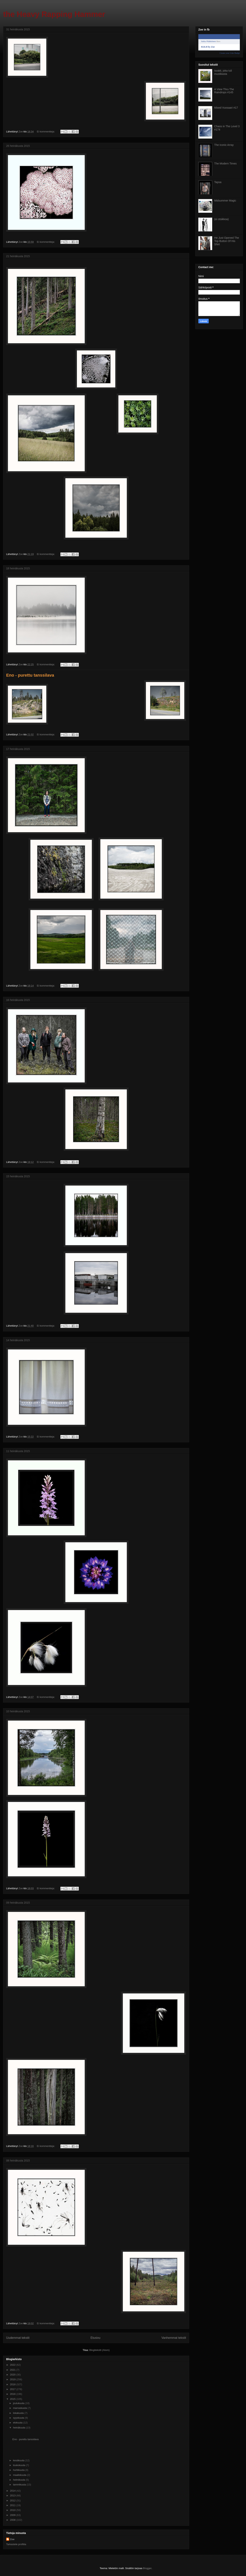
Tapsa (217, 182)
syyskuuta (19, 2417)
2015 (13, 2399)
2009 (13, 2515)
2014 (13, 2490)
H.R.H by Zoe (208, 46)
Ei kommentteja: (46, 131)
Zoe (12, 2539)
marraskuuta (20, 2408)
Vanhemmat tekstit (173, 2337)
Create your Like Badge (230, 53)
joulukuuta (19, 2403)
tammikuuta (20, 2484)
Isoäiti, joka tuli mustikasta (223, 72)
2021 (13, 2369)
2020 (13, 2374)
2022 (13, 2364)
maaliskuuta (20, 2475)
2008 (13, 2519)
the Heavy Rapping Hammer (54, 14)
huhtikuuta (19, 2470)
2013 (13, 2495)
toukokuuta (19, 2465)
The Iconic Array (224, 144)
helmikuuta (19, 2479)
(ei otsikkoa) (221, 219)
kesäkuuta (19, 2460)
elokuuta (18, 2422)
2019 (13, 2379)
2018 (13, 2384)
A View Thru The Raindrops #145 (224, 91)
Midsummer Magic (225, 200)
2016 (13, 2394)
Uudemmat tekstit (17, 2337)
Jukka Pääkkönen (208, 41)
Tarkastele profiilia (16, 2544)
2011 (13, 2505)
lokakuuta (18, 2413)
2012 (13, 2500)
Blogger (147, 2568)
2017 (13, 2389)
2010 (13, 2510)
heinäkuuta (19, 2427)
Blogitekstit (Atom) (99, 2350)
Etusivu (95, 2337)
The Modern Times (225, 163)
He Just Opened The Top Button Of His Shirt (226, 241)
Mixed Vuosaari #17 (226, 107)
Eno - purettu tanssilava (30, 675)
